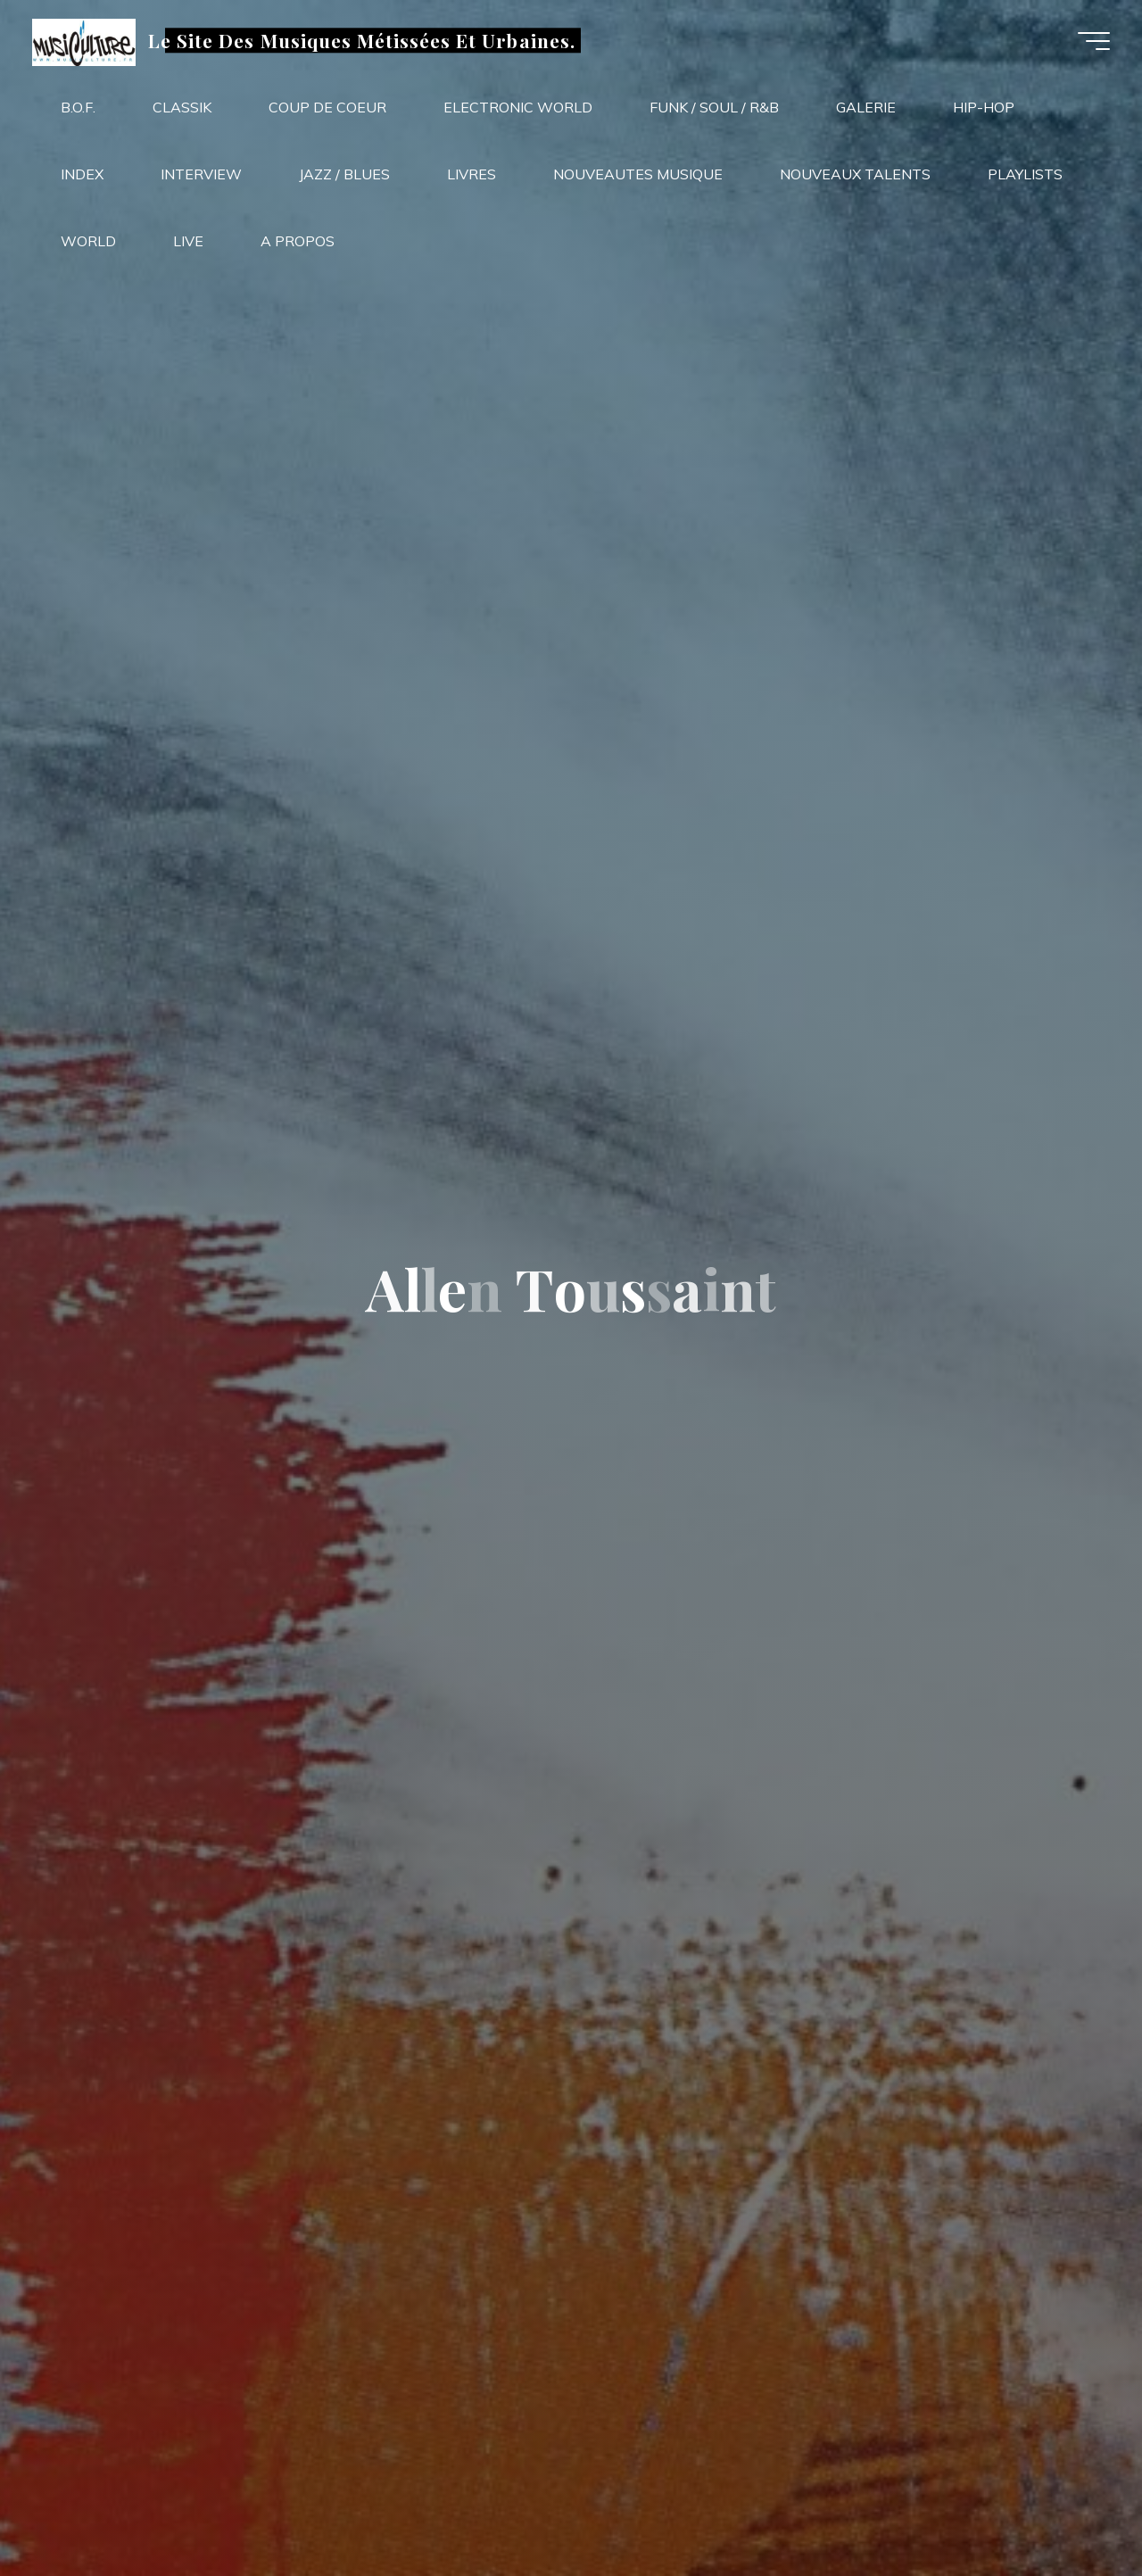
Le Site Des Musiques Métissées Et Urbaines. (365, 41)
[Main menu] (1090, 43)
